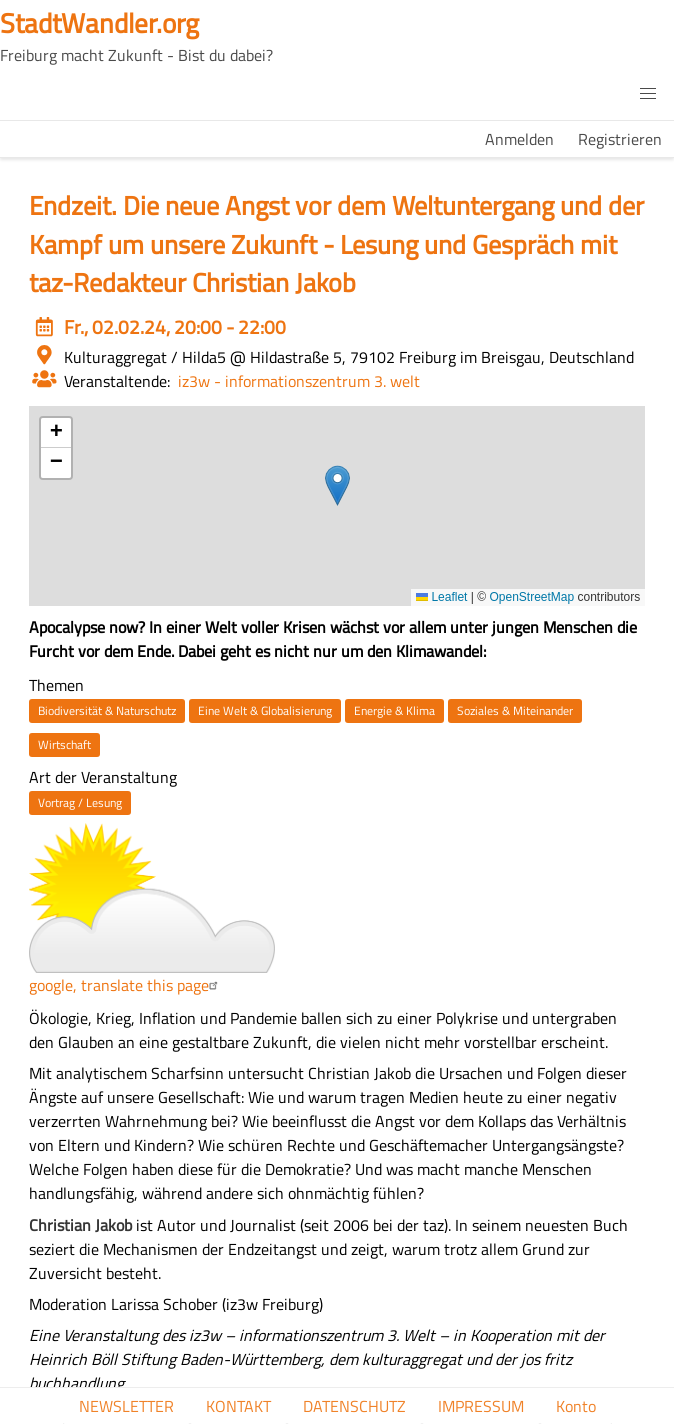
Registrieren (620, 139)
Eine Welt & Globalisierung (265, 710)
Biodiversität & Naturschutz (107, 710)
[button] (648, 94)
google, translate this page (126, 985)
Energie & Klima (394, 710)
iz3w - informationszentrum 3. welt (299, 381)
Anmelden (519, 139)
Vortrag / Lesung (80, 802)
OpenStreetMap (531, 597)
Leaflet (441, 597)
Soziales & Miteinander (515, 710)
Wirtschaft (64, 744)
